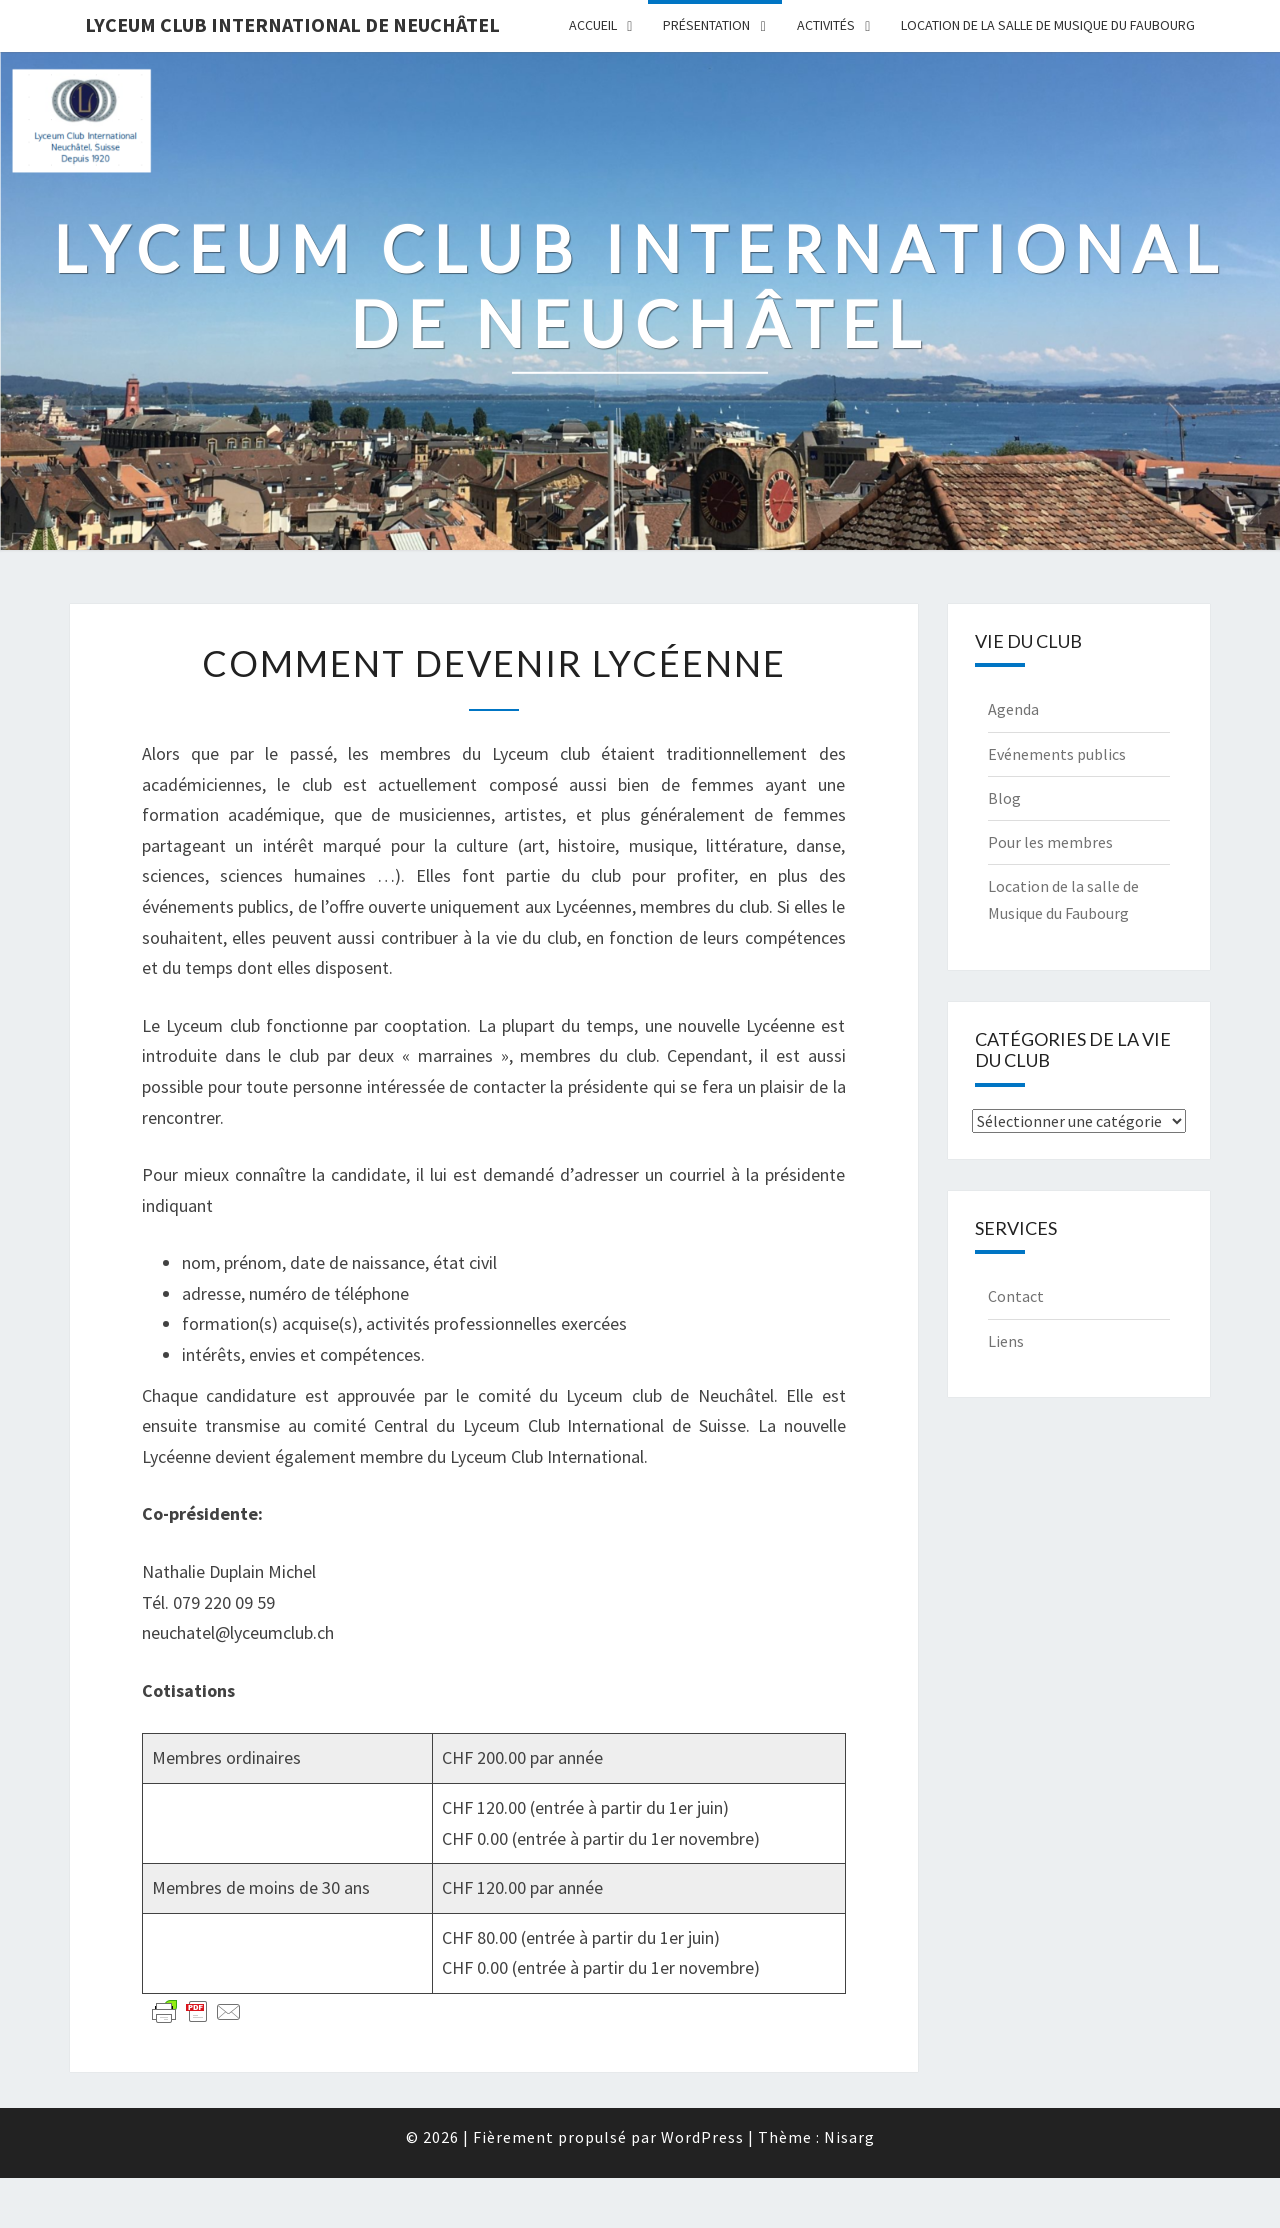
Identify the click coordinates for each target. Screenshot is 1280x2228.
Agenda (1013, 709)
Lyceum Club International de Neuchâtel (292, 24)
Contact (1016, 1296)
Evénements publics (1057, 754)
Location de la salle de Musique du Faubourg (1048, 25)
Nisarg (849, 2137)
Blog (1004, 798)
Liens (1006, 1341)
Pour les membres (1050, 842)
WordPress (702, 2137)
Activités (826, 25)
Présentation (706, 25)
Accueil (593, 25)
